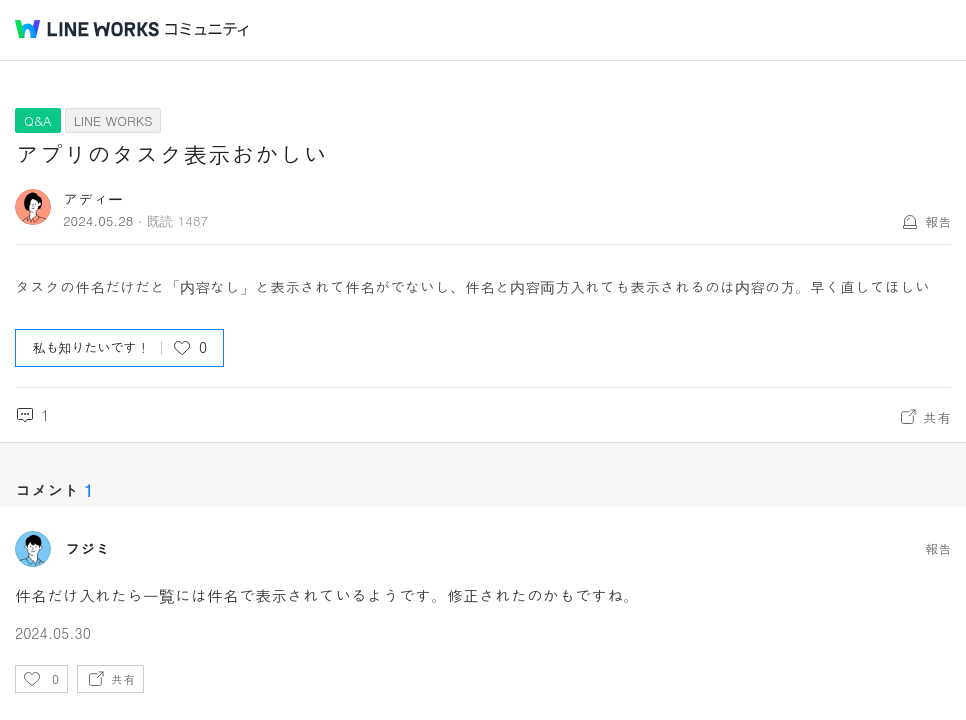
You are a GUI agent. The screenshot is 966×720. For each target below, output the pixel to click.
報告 (938, 221)
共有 (937, 417)
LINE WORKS (113, 120)
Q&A (38, 120)
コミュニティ (207, 29)
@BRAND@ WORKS (87, 29)
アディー (93, 198)
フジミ (87, 549)
